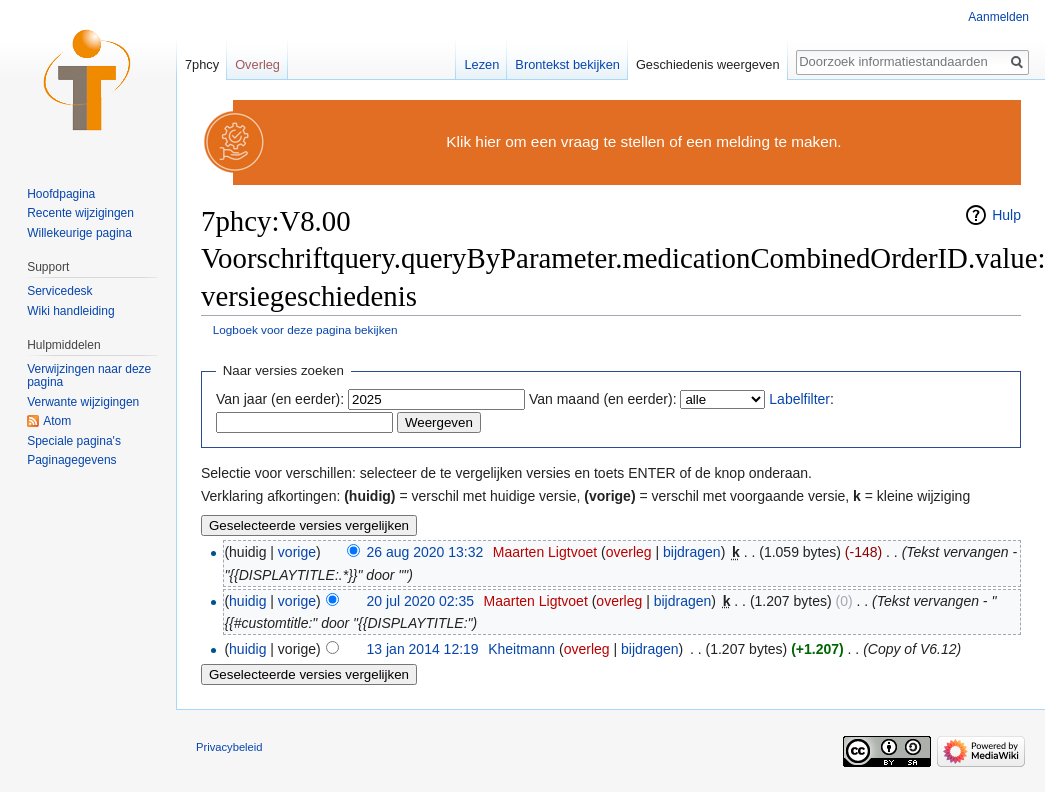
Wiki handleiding (70, 311)
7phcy (202, 64)
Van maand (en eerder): (603, 399)
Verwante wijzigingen (83, 402)
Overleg (257, 64)
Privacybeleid (229, 747)
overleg (629, 552)
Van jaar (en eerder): (280, 399)
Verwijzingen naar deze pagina (89, 376)
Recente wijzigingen (80, 213)
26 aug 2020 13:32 (425, 552)
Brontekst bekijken (567, 64)
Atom (57, 421)
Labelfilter (799, 399)
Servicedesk (59, 291)
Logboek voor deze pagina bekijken (305, 329)
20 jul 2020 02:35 (420, 601)
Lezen (481, 64)
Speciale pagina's (74, 441)
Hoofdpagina (61, 194)
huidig (247, 601)
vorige (297, 552)
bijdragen (692, 552)
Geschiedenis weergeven (708, 64)
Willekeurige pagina (79, 233)
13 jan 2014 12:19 (423, 649)
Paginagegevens (71, 460)
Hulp (1006, 215)
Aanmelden (998, 17)
